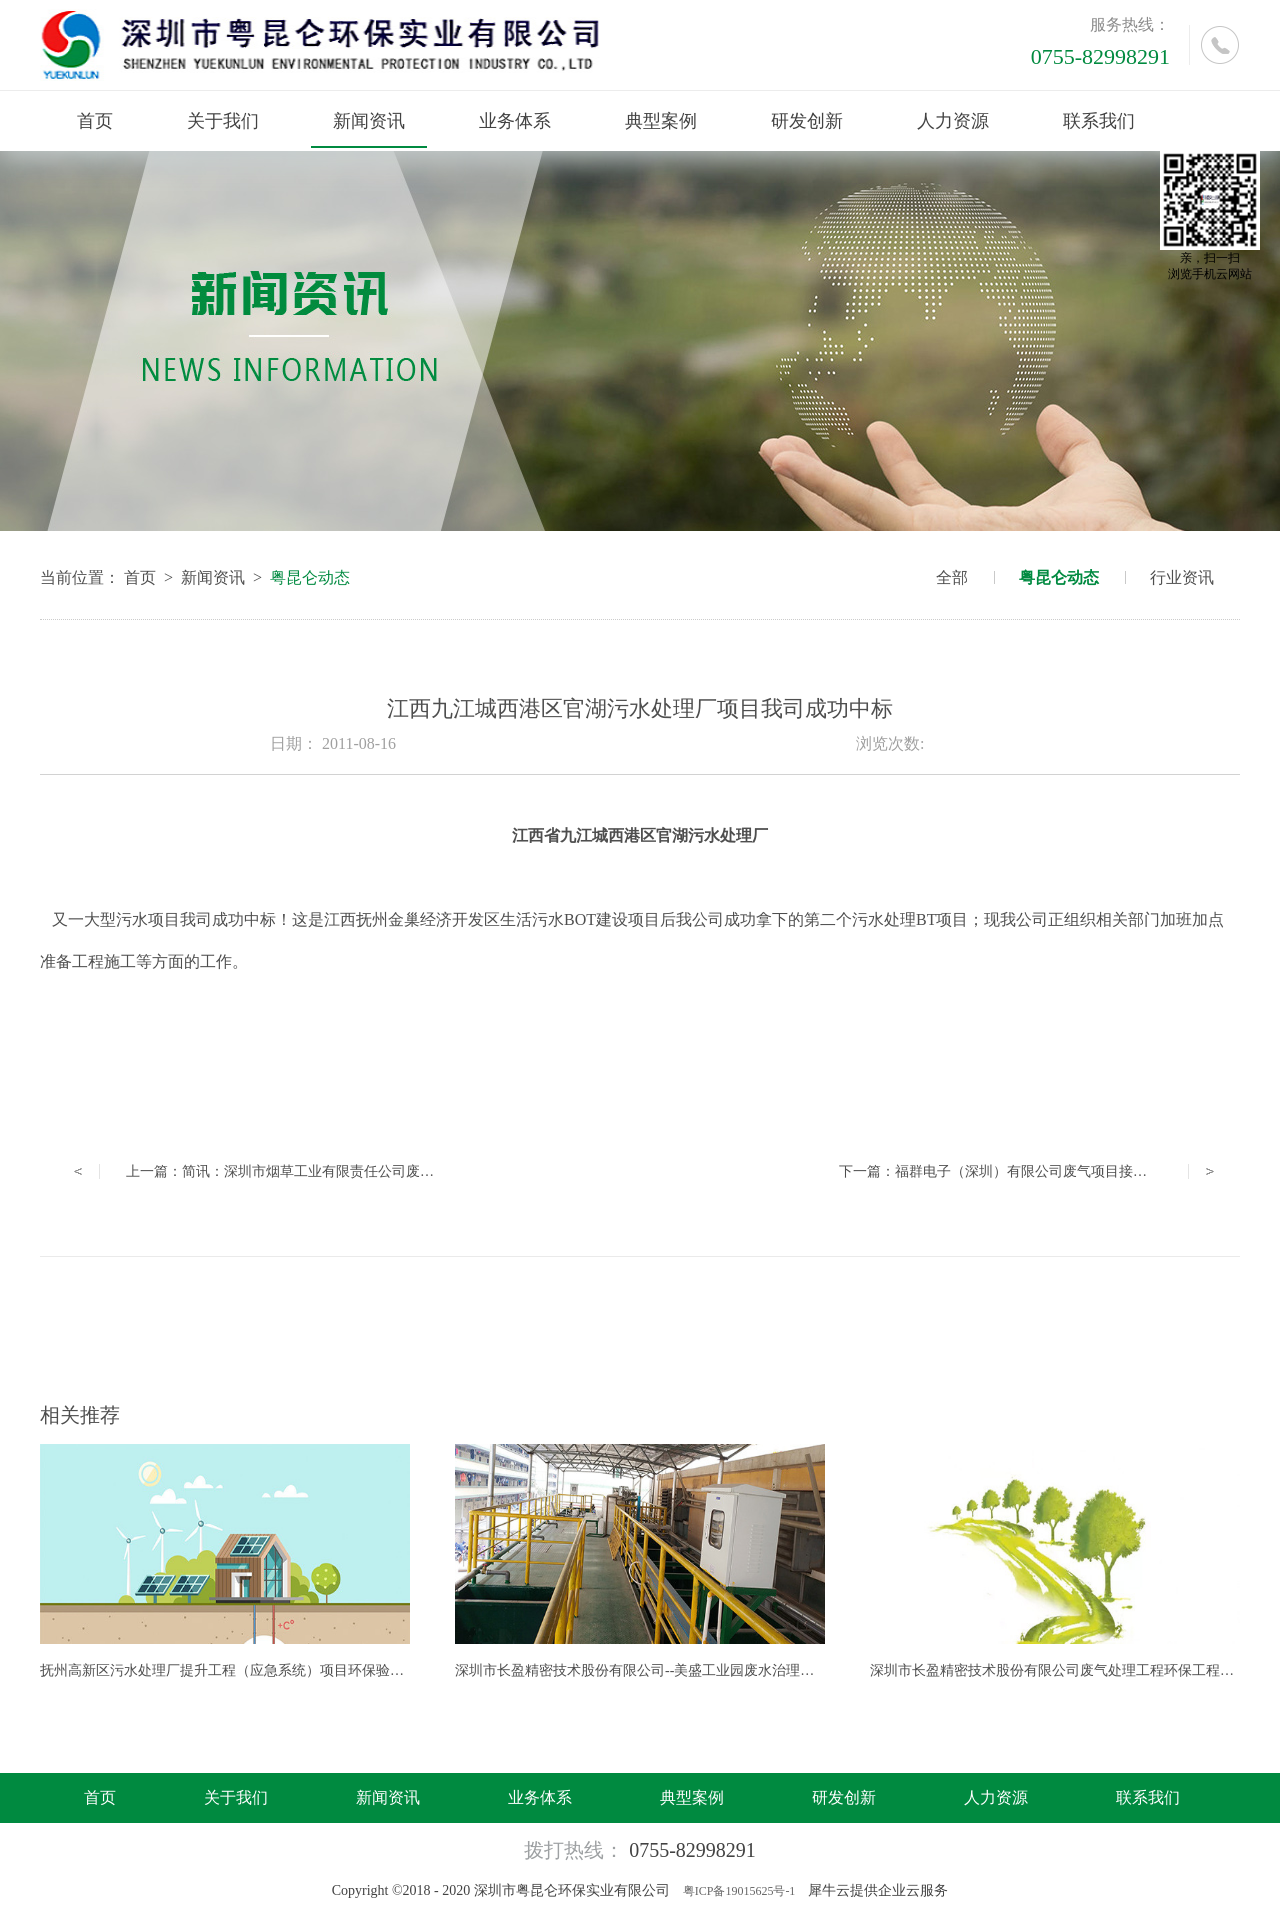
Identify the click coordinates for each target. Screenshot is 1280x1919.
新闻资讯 (213, 577)
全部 (952, 577)
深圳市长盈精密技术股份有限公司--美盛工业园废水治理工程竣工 (655, 1670)
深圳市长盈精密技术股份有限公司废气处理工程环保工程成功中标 (1073, 1670)
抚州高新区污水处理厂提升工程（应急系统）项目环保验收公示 (236, 1670)
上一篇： (364, 1171)
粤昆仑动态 (310, 577)
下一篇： (1007, 1171)
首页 (95, 121)
